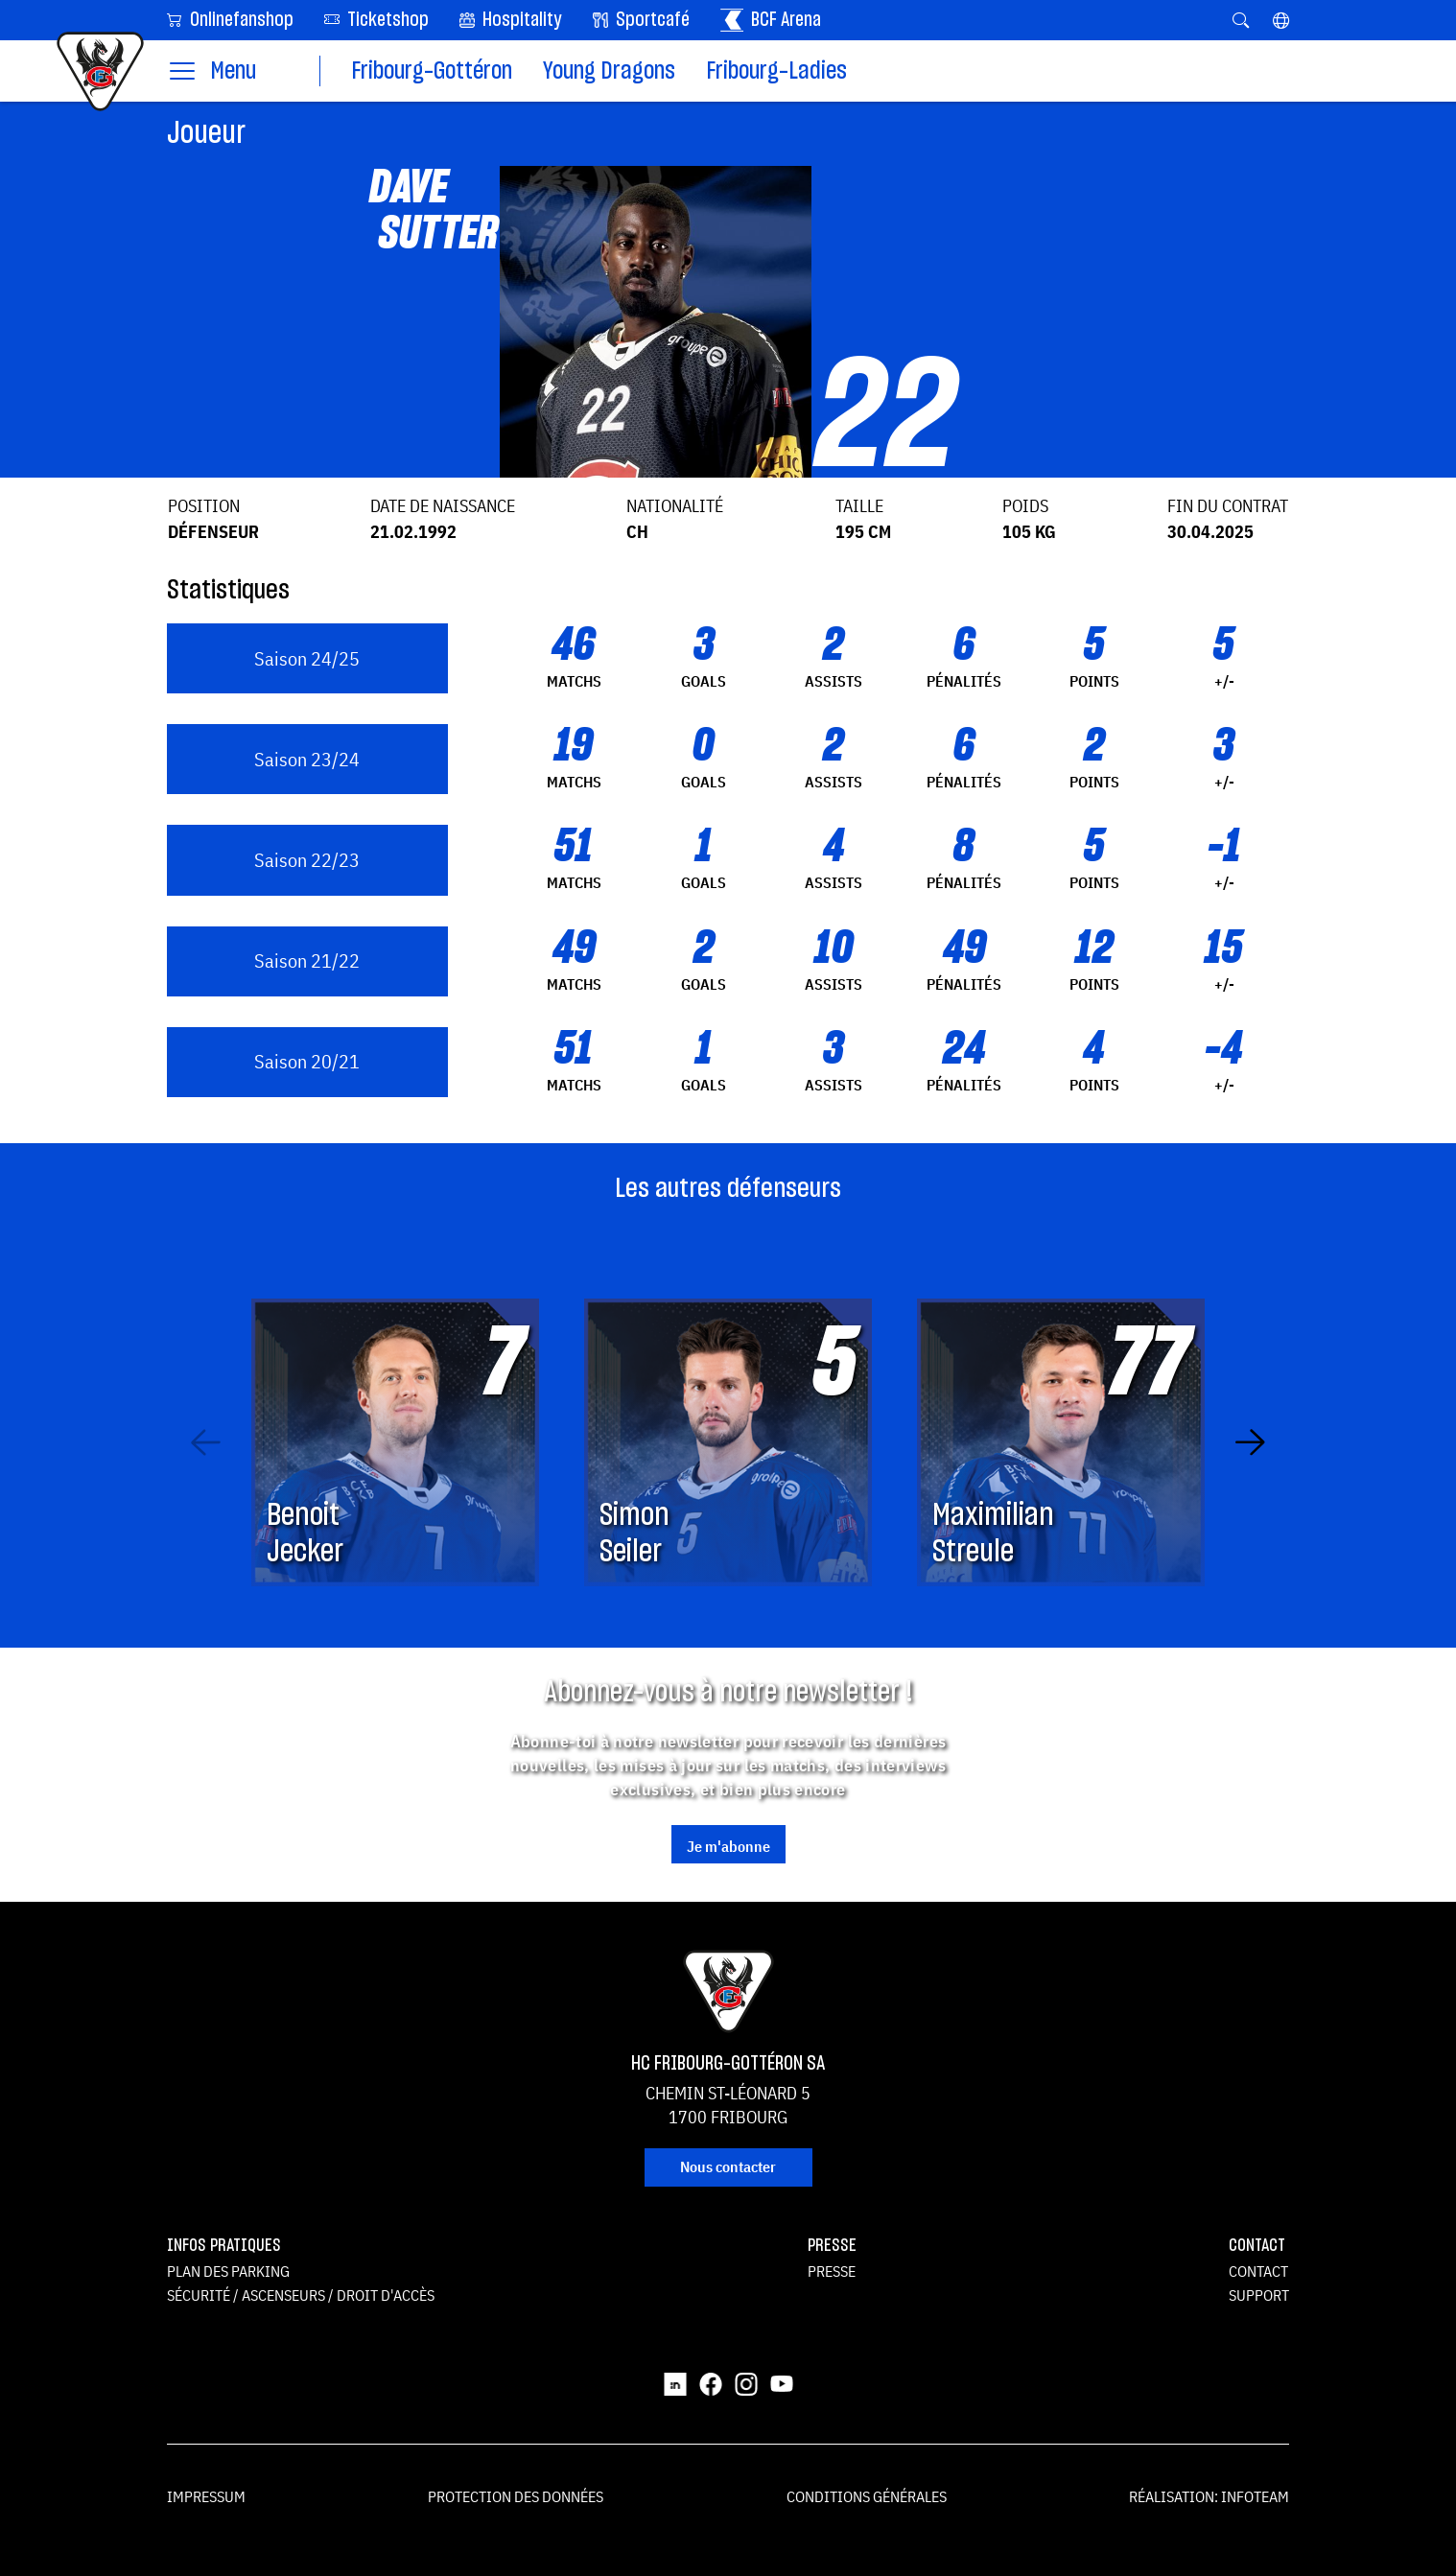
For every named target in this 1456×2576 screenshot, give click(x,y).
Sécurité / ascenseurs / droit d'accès (300, 2295)
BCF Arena (770, 20)
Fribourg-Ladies (776, 71)
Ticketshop (376, 19)
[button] (1281, 20)
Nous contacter (728, 2166)
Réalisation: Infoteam (1209, 2496)
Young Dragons (609, 71)
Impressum (206, 2496)
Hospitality (510, 20)
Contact (1258, 2271)
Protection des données (515, 2496)
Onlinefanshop (230, 19)
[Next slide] (1250, 1442)
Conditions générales (867, 2496)
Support (1259, 2295)
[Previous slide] (205, 1442)
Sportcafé (641, 20)
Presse (832, 2271)
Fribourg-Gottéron (431, 71)
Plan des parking (228, 2271)
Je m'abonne (728, 1846)
